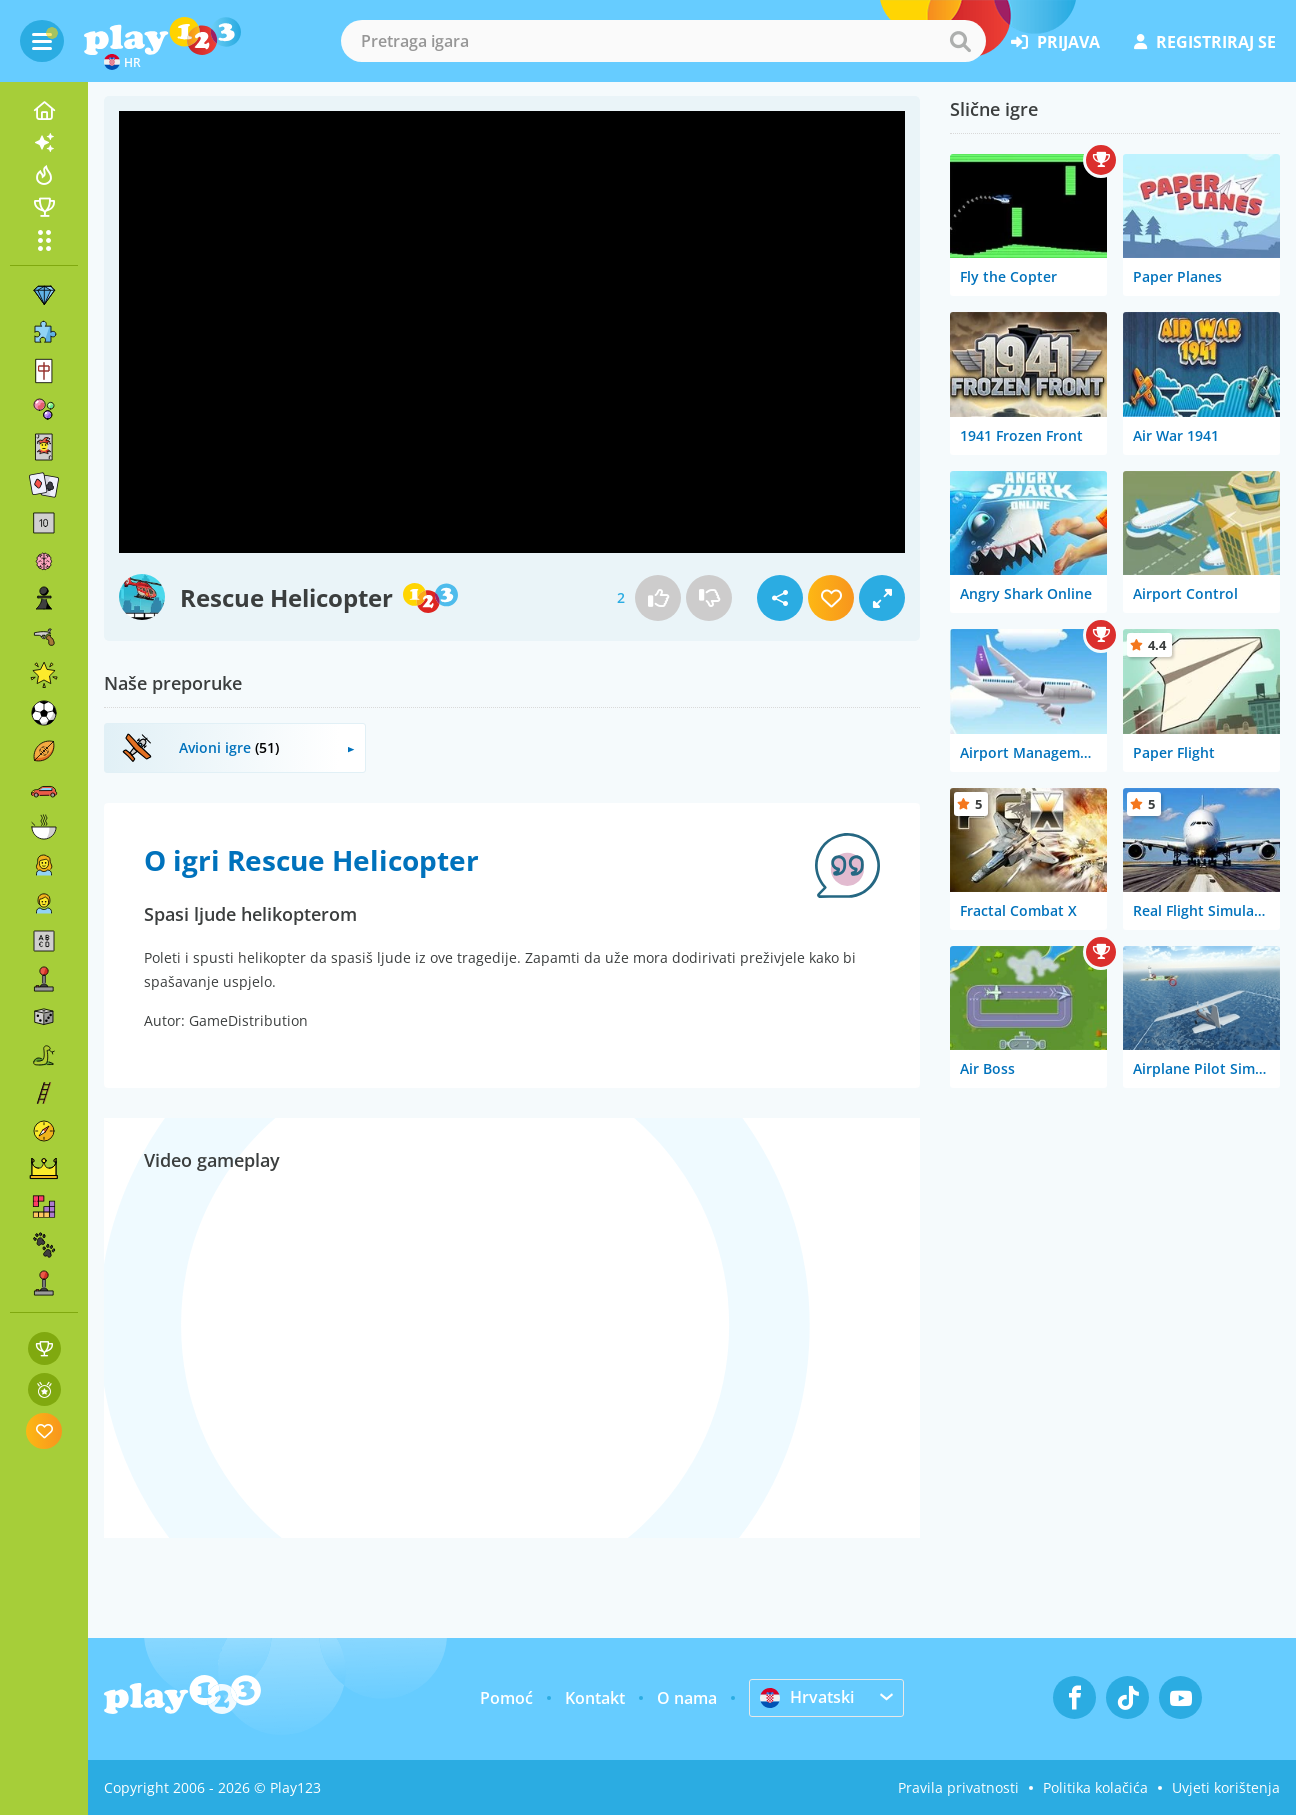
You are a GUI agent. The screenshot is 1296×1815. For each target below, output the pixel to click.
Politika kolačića (1095, 1787)
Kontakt (595, 1698)
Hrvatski (807, 1697)
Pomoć (506, 1698)
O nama (687, 1698)
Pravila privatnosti (958, 1787)
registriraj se (1205, 42)
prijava (1055, 42)
